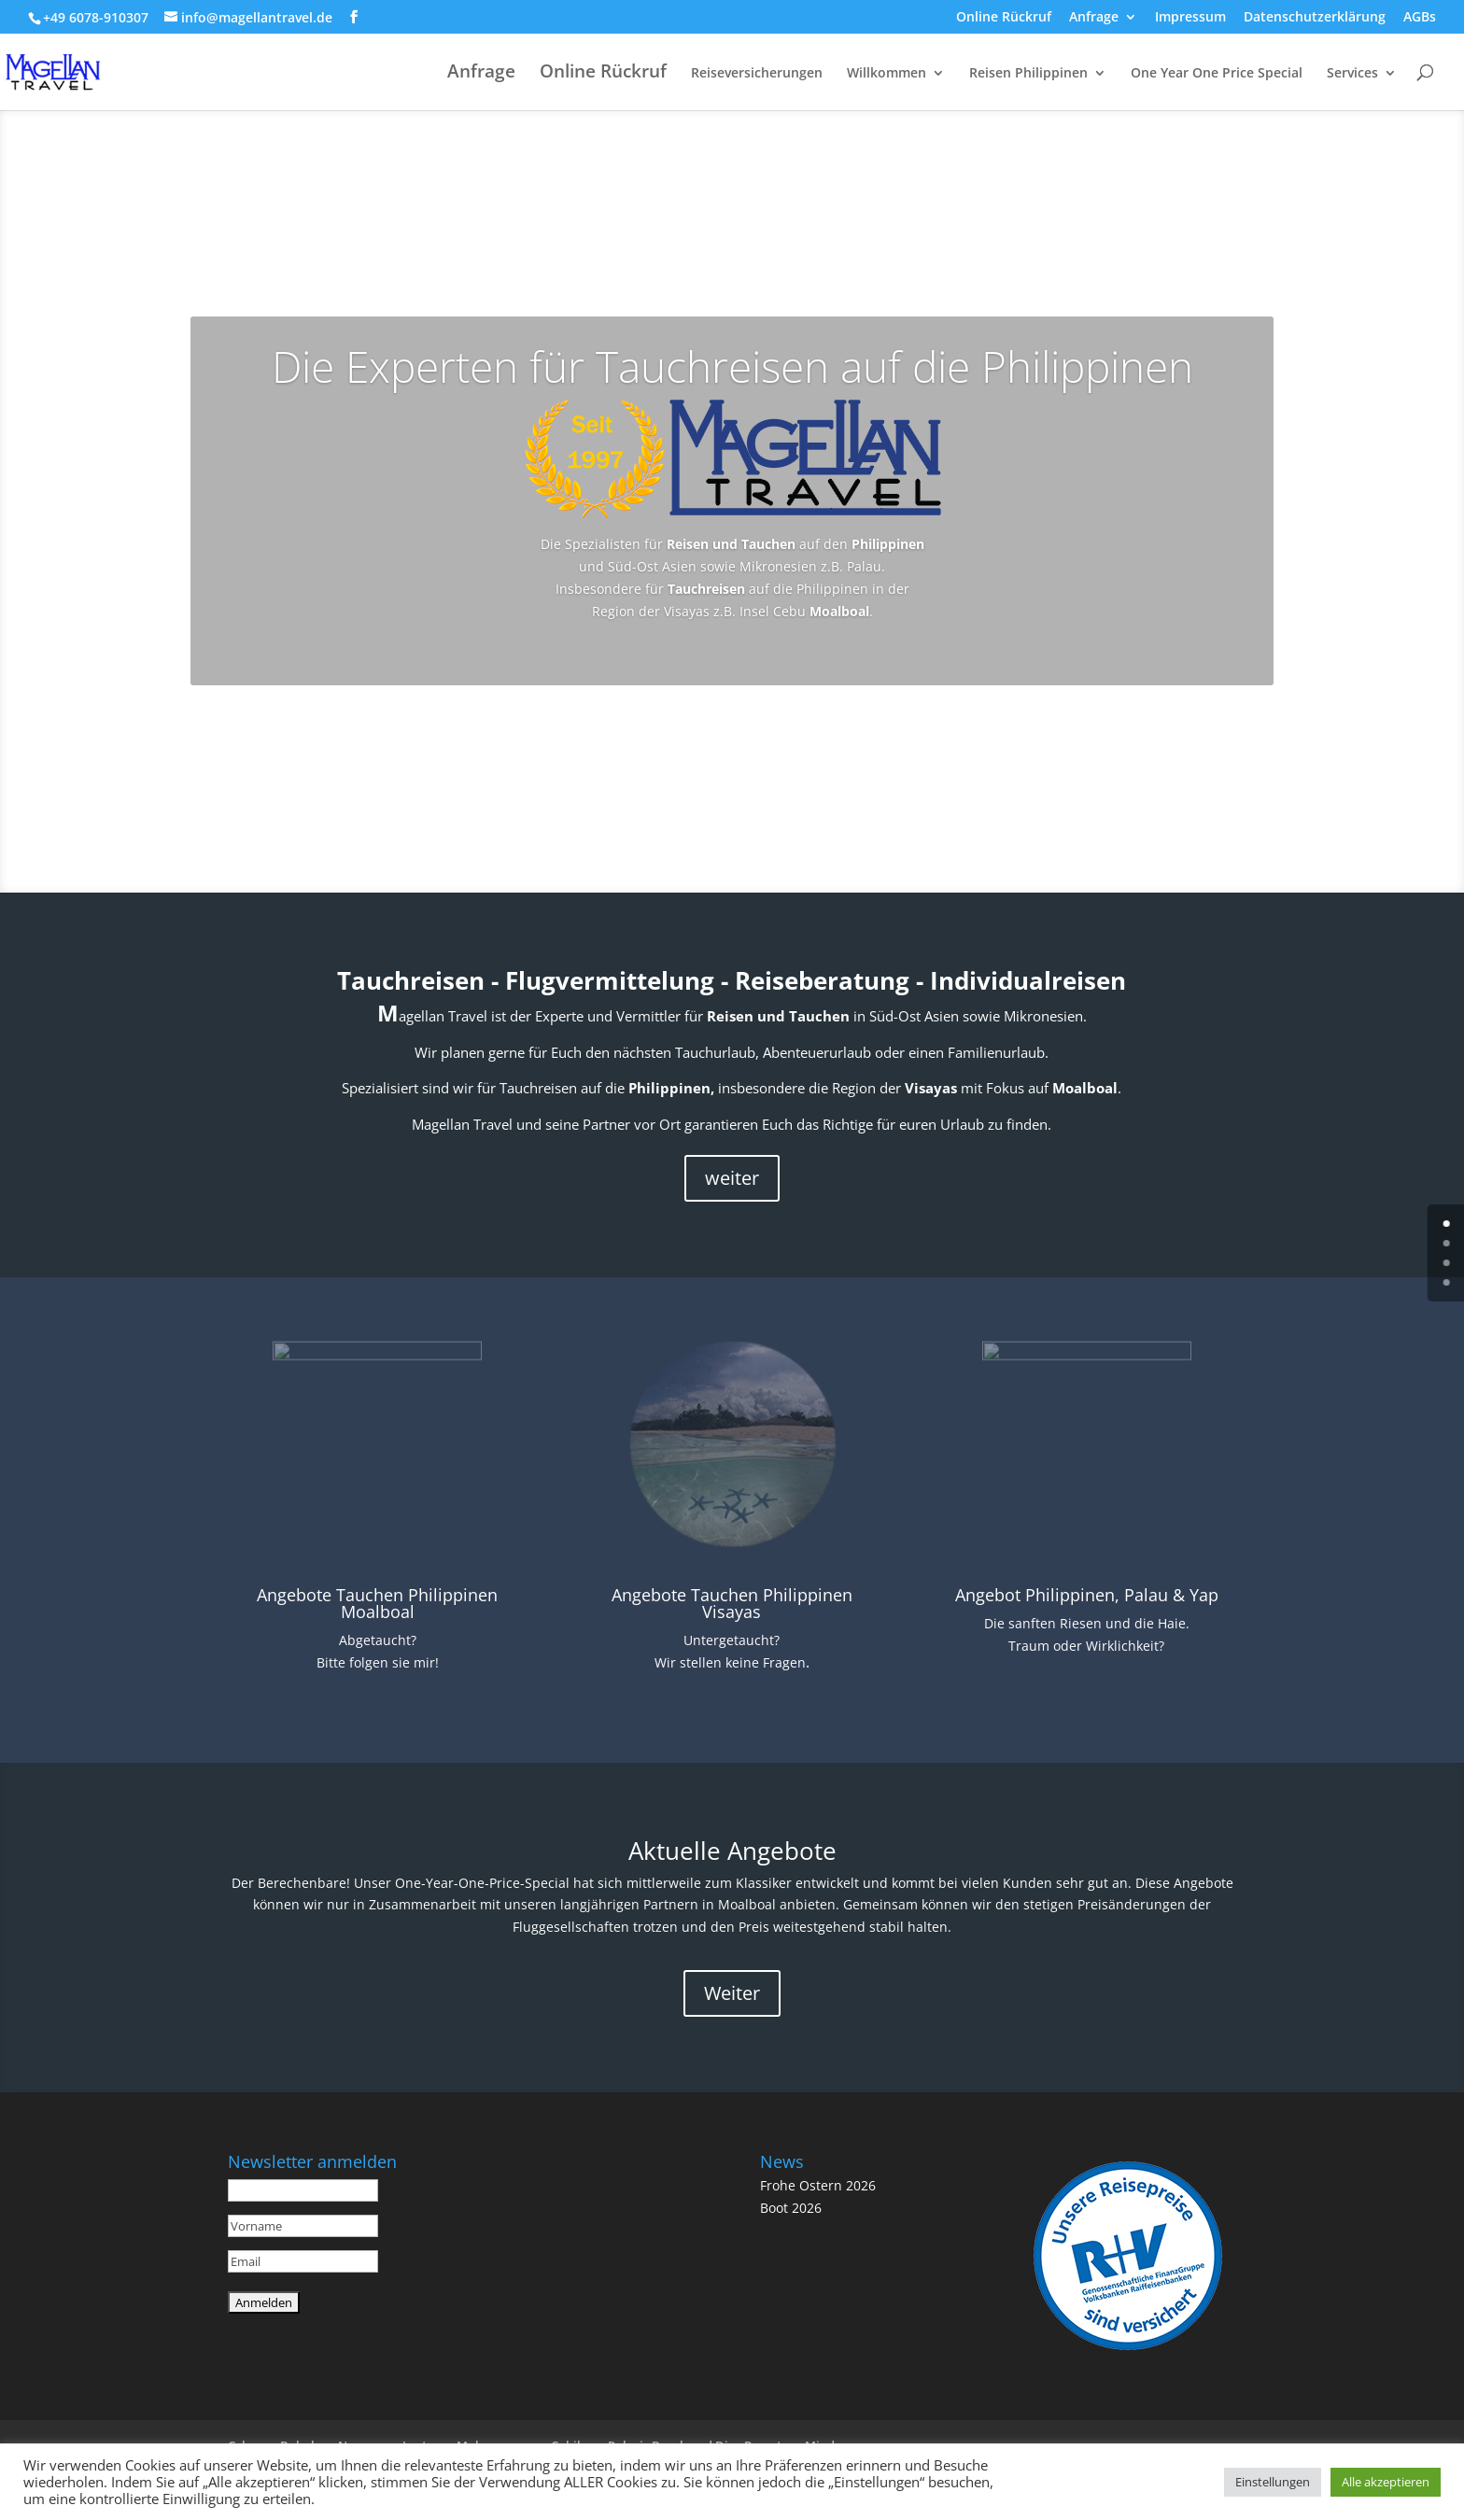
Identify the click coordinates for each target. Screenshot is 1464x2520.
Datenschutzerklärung (1315, 17)
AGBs (1419, 17)
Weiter (732, 1992)
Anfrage (1094, 17)
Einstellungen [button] (1272, 2481)
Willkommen (886, 73)
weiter (732, 1177)
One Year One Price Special (1216, 73)
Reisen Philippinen (1028, 73)
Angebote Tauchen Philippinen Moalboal (377, 1602)
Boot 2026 (791, 2206)
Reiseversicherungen (757, 73)
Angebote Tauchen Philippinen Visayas (732, 1602)
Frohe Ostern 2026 (818, 2183)
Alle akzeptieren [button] (1385, 2481)
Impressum (1190, 17)
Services (1352, 73)
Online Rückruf (1003, 17)
